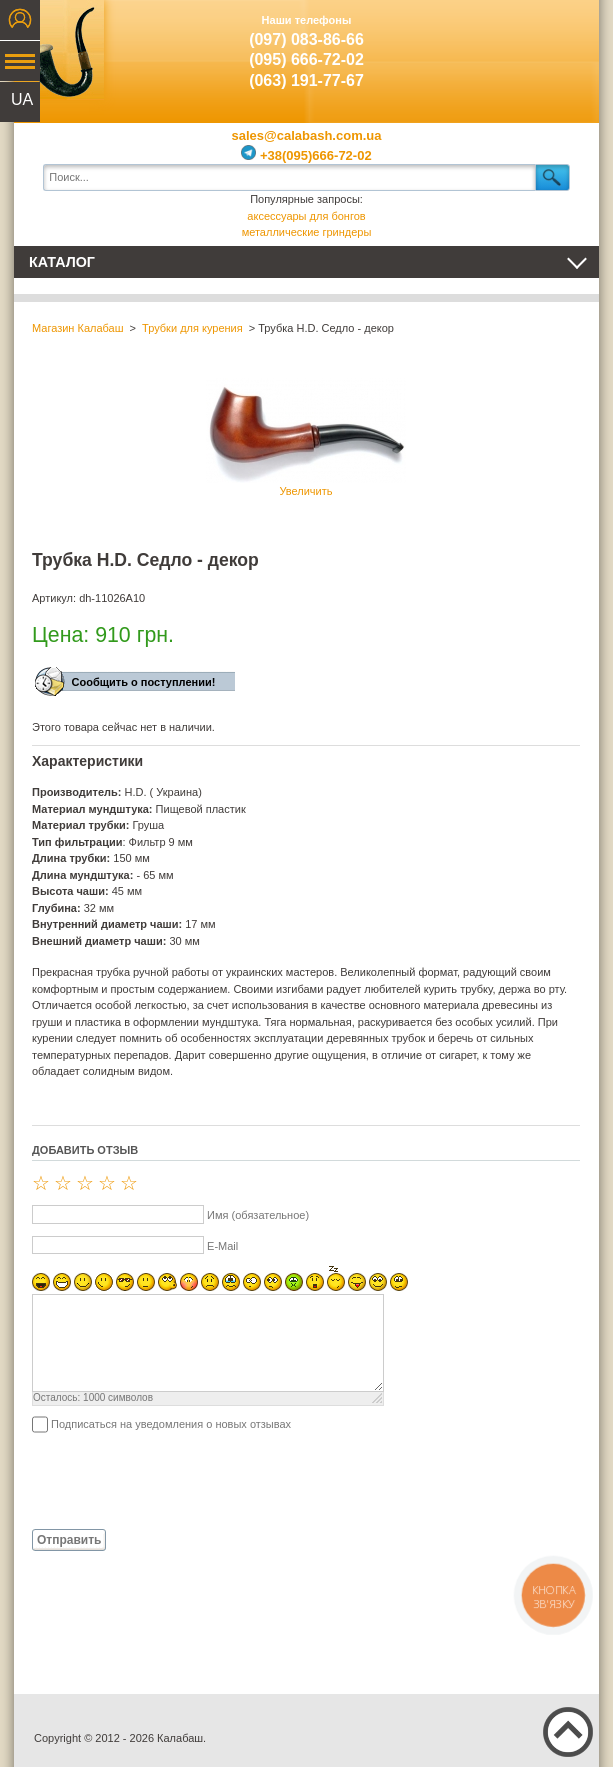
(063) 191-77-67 (306, 80)
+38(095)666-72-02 (306, 155)
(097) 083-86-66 (306, 39)
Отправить (69, 1540)
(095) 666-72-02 (306, 59)
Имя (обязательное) (258, 1215)
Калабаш (59, 50)
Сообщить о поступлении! (144, 682)
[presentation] (184, 1480)
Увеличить (306, 437)
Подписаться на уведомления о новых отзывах (171, 1424)
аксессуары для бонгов (306, 216)
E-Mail (222, 1246)
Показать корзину (554, 45)
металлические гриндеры (307, 232)
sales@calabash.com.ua (307, 135)
